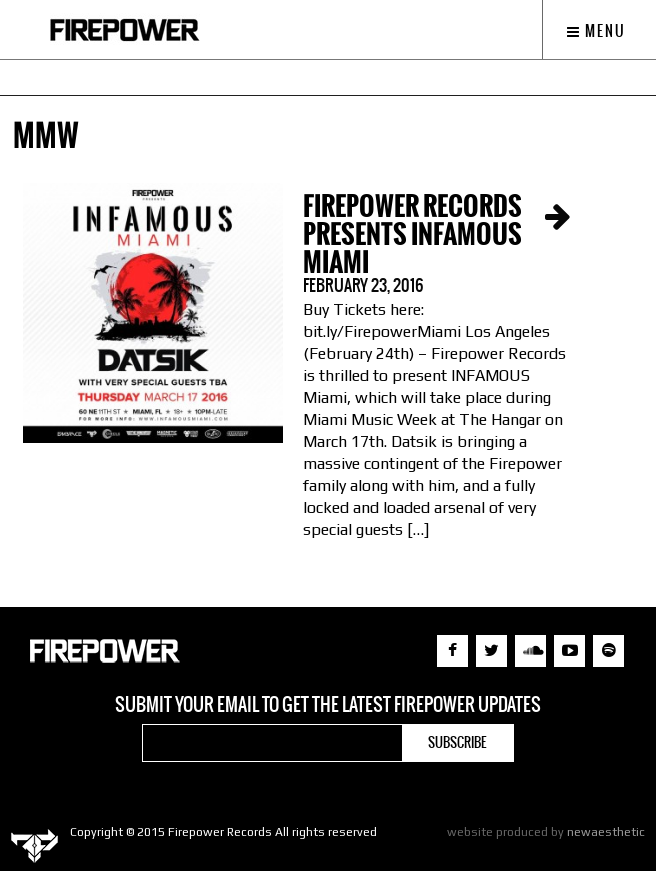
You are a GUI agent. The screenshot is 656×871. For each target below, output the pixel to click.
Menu (596, 31)
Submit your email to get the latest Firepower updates (328, 705)
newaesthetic (606, 832)
